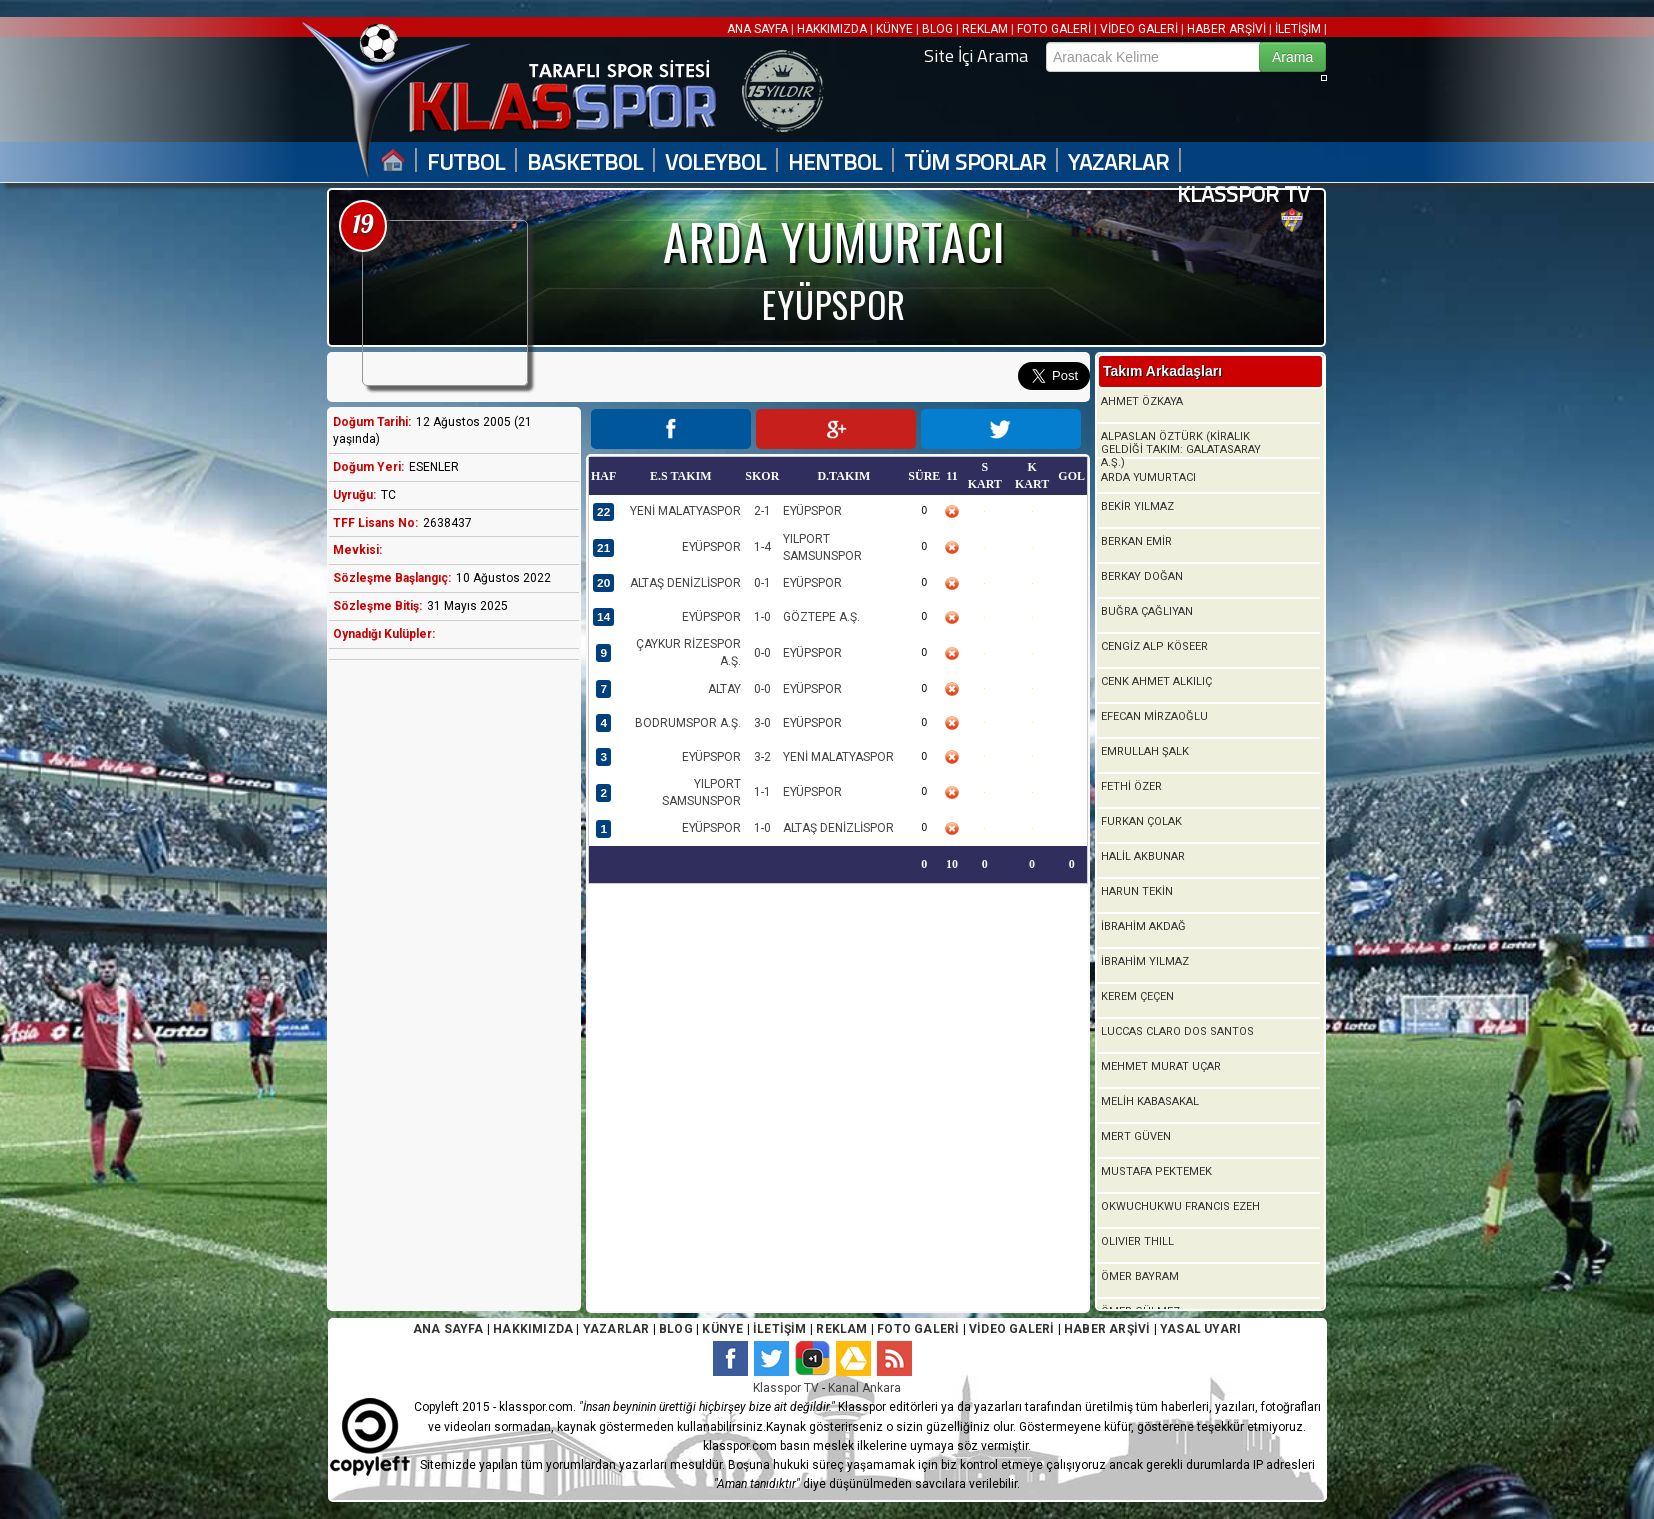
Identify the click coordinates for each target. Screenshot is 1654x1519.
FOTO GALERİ (1054, 29)
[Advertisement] (449, 990)
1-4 (762, 547)
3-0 (762, 723)
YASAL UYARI (1200, 1329)
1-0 (762, 617)
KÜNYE (894, 29)
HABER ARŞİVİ (1226, 29)
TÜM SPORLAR (975, 162)
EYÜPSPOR (812, 511)
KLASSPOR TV (1243, 194)
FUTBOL (466, 162)
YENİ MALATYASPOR (685, 511)
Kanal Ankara (864, 1388)
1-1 (762, 792)
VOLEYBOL (715, 162)
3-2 (762, 757)
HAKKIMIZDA (832, 29)
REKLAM (985, 29)
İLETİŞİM (1298, 29)
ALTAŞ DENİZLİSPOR (685, 583)
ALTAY (724, 689)
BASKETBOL (585, 162)
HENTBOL (835, 162)
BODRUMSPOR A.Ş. (688, 723)
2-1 (762, 511)
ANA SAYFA (759, 29)
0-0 (762, 653)
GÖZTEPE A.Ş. (821, 617)
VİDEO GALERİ (1139, 29)
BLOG (937, 29)
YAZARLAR (1118, 162)
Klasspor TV (786, 1388)
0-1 (762, 583)
